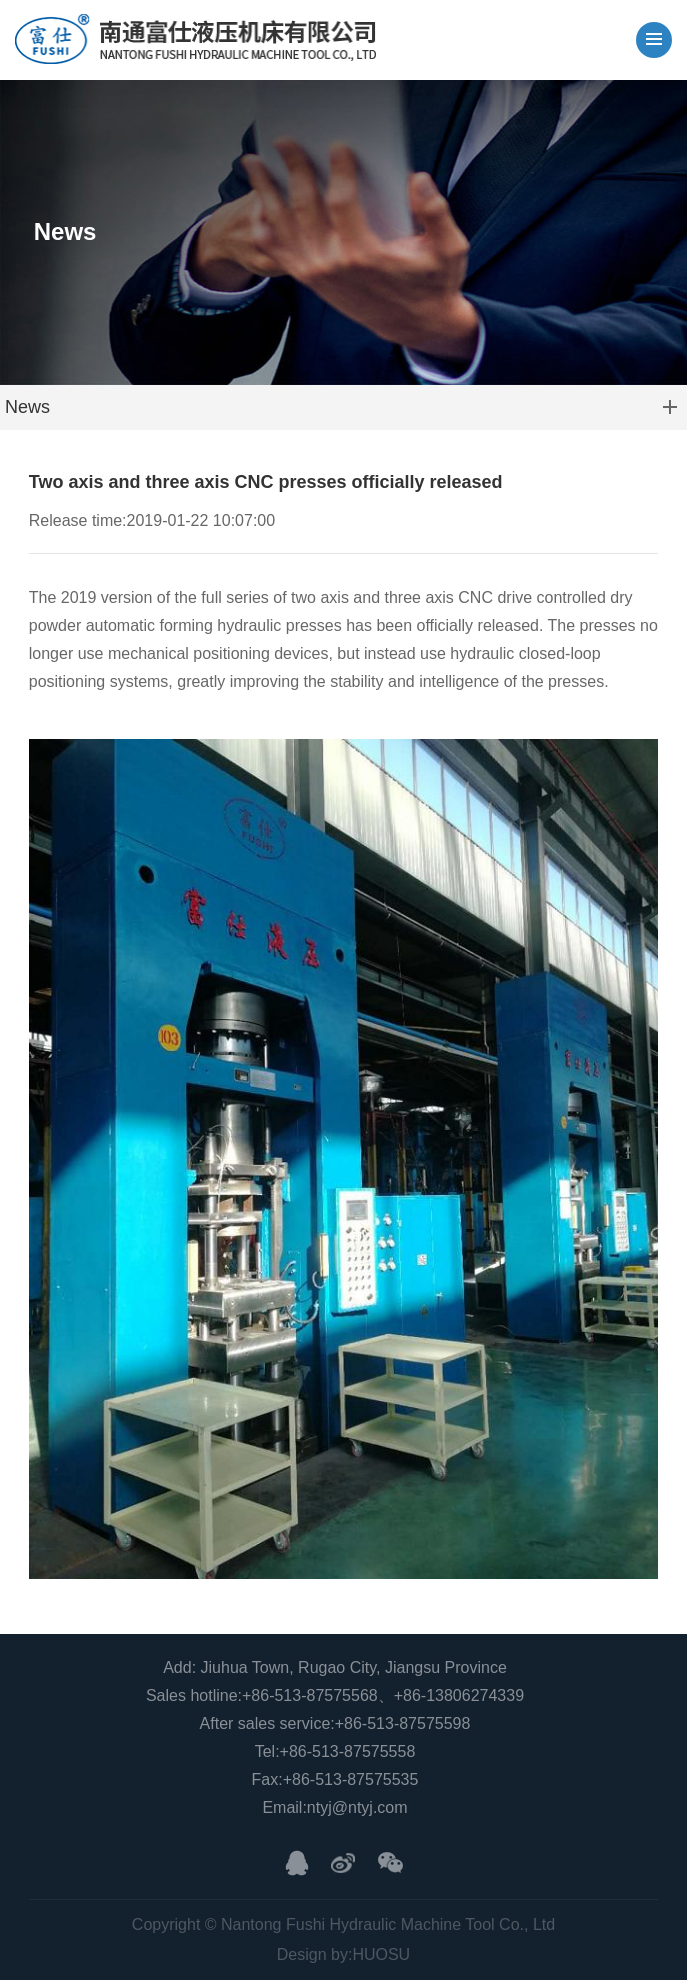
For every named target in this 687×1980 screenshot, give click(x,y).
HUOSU (381, 1954)
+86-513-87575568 (310, 1695)
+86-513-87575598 (403, 1723)
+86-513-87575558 (348, 1751)
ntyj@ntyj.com (357, 1807)
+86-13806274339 (459, 1695)
